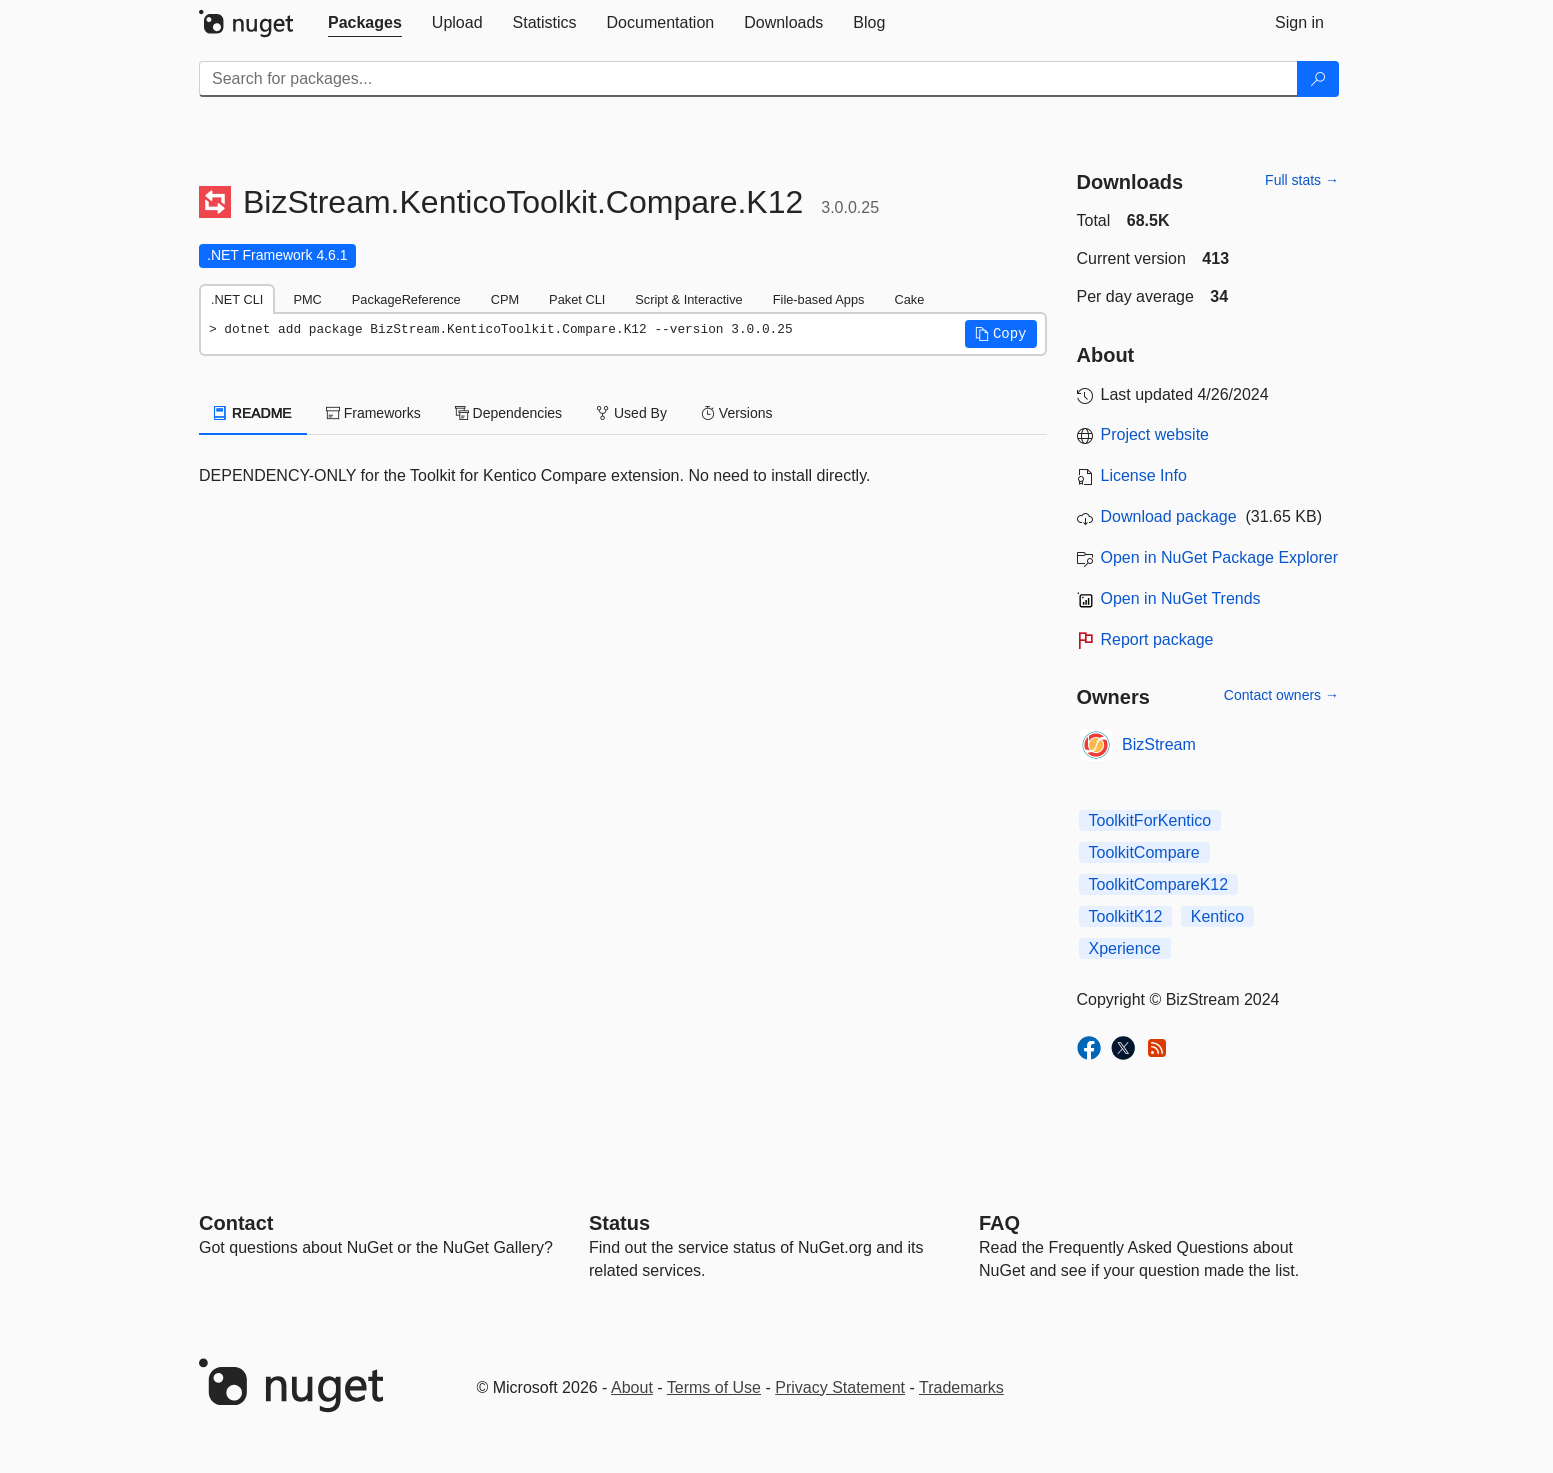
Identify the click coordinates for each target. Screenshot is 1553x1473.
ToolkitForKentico (1150, 820)
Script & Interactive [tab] (688, 299)
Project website (1155, 434)
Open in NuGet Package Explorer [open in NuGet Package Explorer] (1219, 557)
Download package (1169, 516)
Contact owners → (1281, 695)
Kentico (1217, 916)
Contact (236, 1223)
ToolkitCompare (1144, 852)
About (632, 1387)
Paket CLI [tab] (577, 299)
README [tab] (253, 413)
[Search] (1318, 79)
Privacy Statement (840, 1387)
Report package (1157, 639)
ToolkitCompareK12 (1159, 884)
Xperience (1125, 948)
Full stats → (1302, 180)
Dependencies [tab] (508, 413)
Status (619, 1223)
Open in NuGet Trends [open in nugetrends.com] (1181, 598)
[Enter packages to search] (748, 79)
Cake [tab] (909, 299)
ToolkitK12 (1126, 916)
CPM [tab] (505, 299)
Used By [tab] (631, 413)
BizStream (1159, 744)
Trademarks (961, 1387)
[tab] (365, 23)
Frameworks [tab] (373, 413)
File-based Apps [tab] (819, 299)
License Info (1144, 475)
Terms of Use (714, 1387)
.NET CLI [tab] (237, 299)
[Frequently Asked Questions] (999, 1223)
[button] (1001, 334)
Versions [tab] (737, 413)
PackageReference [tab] (406, 299)
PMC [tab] (307, 299)
